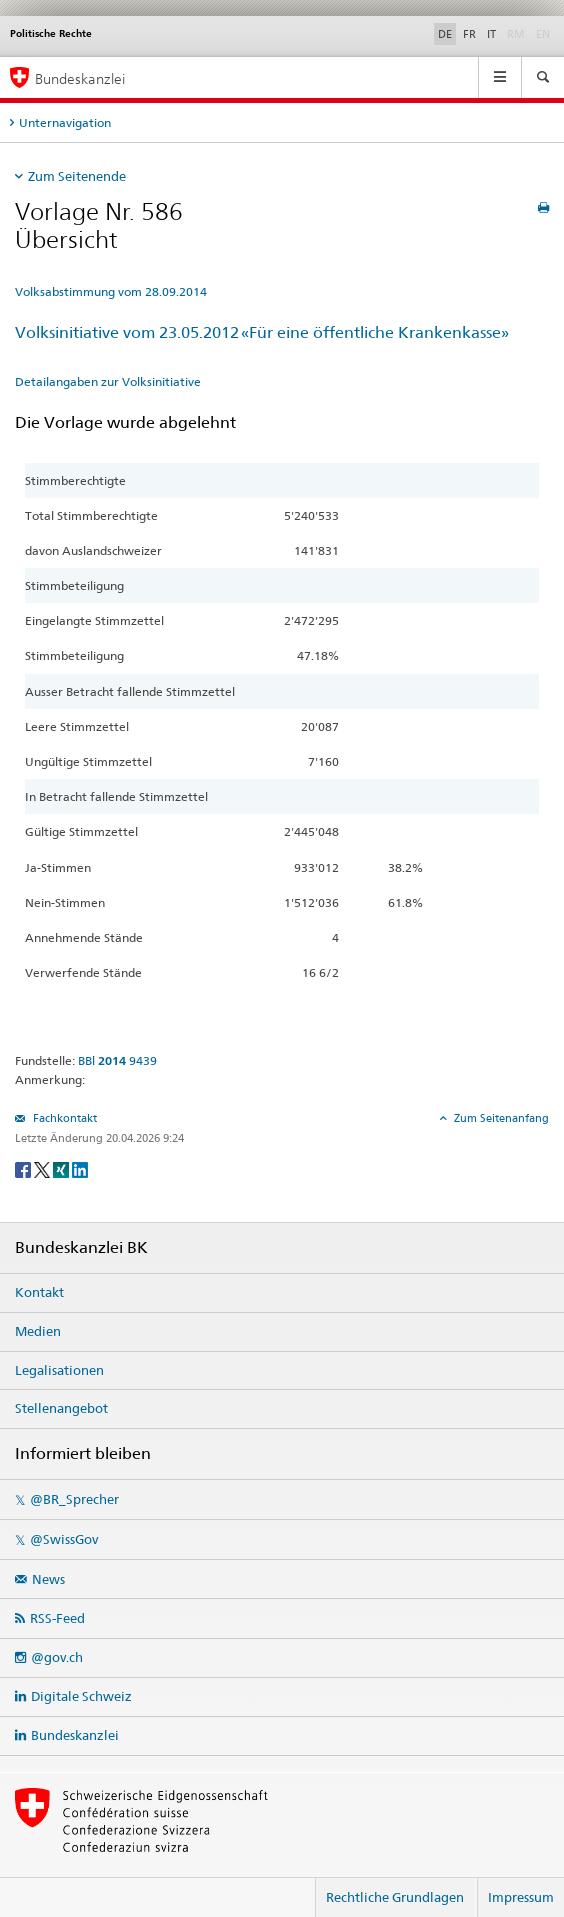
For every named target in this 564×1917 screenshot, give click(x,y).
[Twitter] (43, 1168)
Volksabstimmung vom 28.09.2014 (111, 291)
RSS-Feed (57, 1618)
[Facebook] (24, 1168)
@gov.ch (57, 1657)
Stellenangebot (61, 1408)
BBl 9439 (117, 1060)
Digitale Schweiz (81, 1696)
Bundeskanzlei (75, 1735)
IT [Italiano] (491, 34)
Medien (38, 1331)
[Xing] (62, 1168)
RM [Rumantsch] (516, 34)
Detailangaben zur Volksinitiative (108, 381)
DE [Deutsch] (445, 34)
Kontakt (39, 1292)
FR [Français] (469, 34)
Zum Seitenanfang (500, 1118)
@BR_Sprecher (74, 1499)
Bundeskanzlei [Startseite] (80, 78)
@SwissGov (64, 1539)
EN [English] (543, 34)
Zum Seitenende (77, 176)
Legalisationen (59, 1370)
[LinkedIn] (80, 1168)
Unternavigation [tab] (65, 122)
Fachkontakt (63, 1118)
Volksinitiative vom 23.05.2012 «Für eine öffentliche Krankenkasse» (262, 332)
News (48, 1579)
